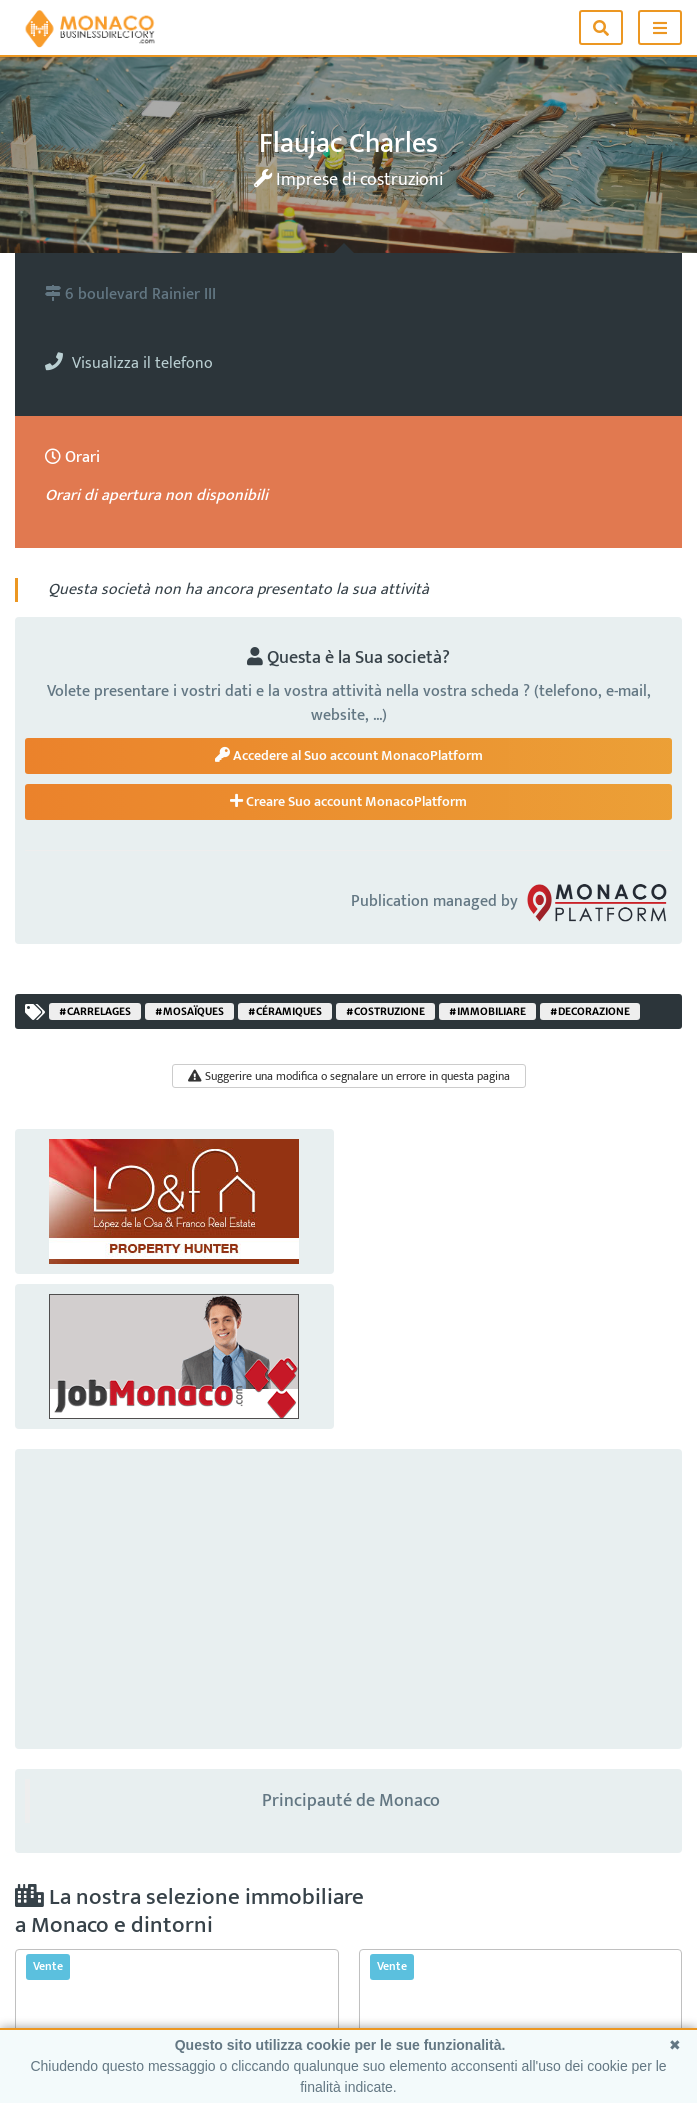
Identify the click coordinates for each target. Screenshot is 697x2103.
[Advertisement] (348, 1599)
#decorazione (590, 1011)
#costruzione (385, 1011)
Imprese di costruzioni (348, 179)
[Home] (90, 27)
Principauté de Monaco (351, 1801)
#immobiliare (487, 1011)
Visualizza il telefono (129, 363)
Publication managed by (511, 902)
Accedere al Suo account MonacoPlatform (349, 755)
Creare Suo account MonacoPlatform (348, 801)
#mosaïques (189, 1011)
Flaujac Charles (348, 143)
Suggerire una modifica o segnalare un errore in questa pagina (349, 1076)
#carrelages (95, 1011)
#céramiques (285, 1011)
